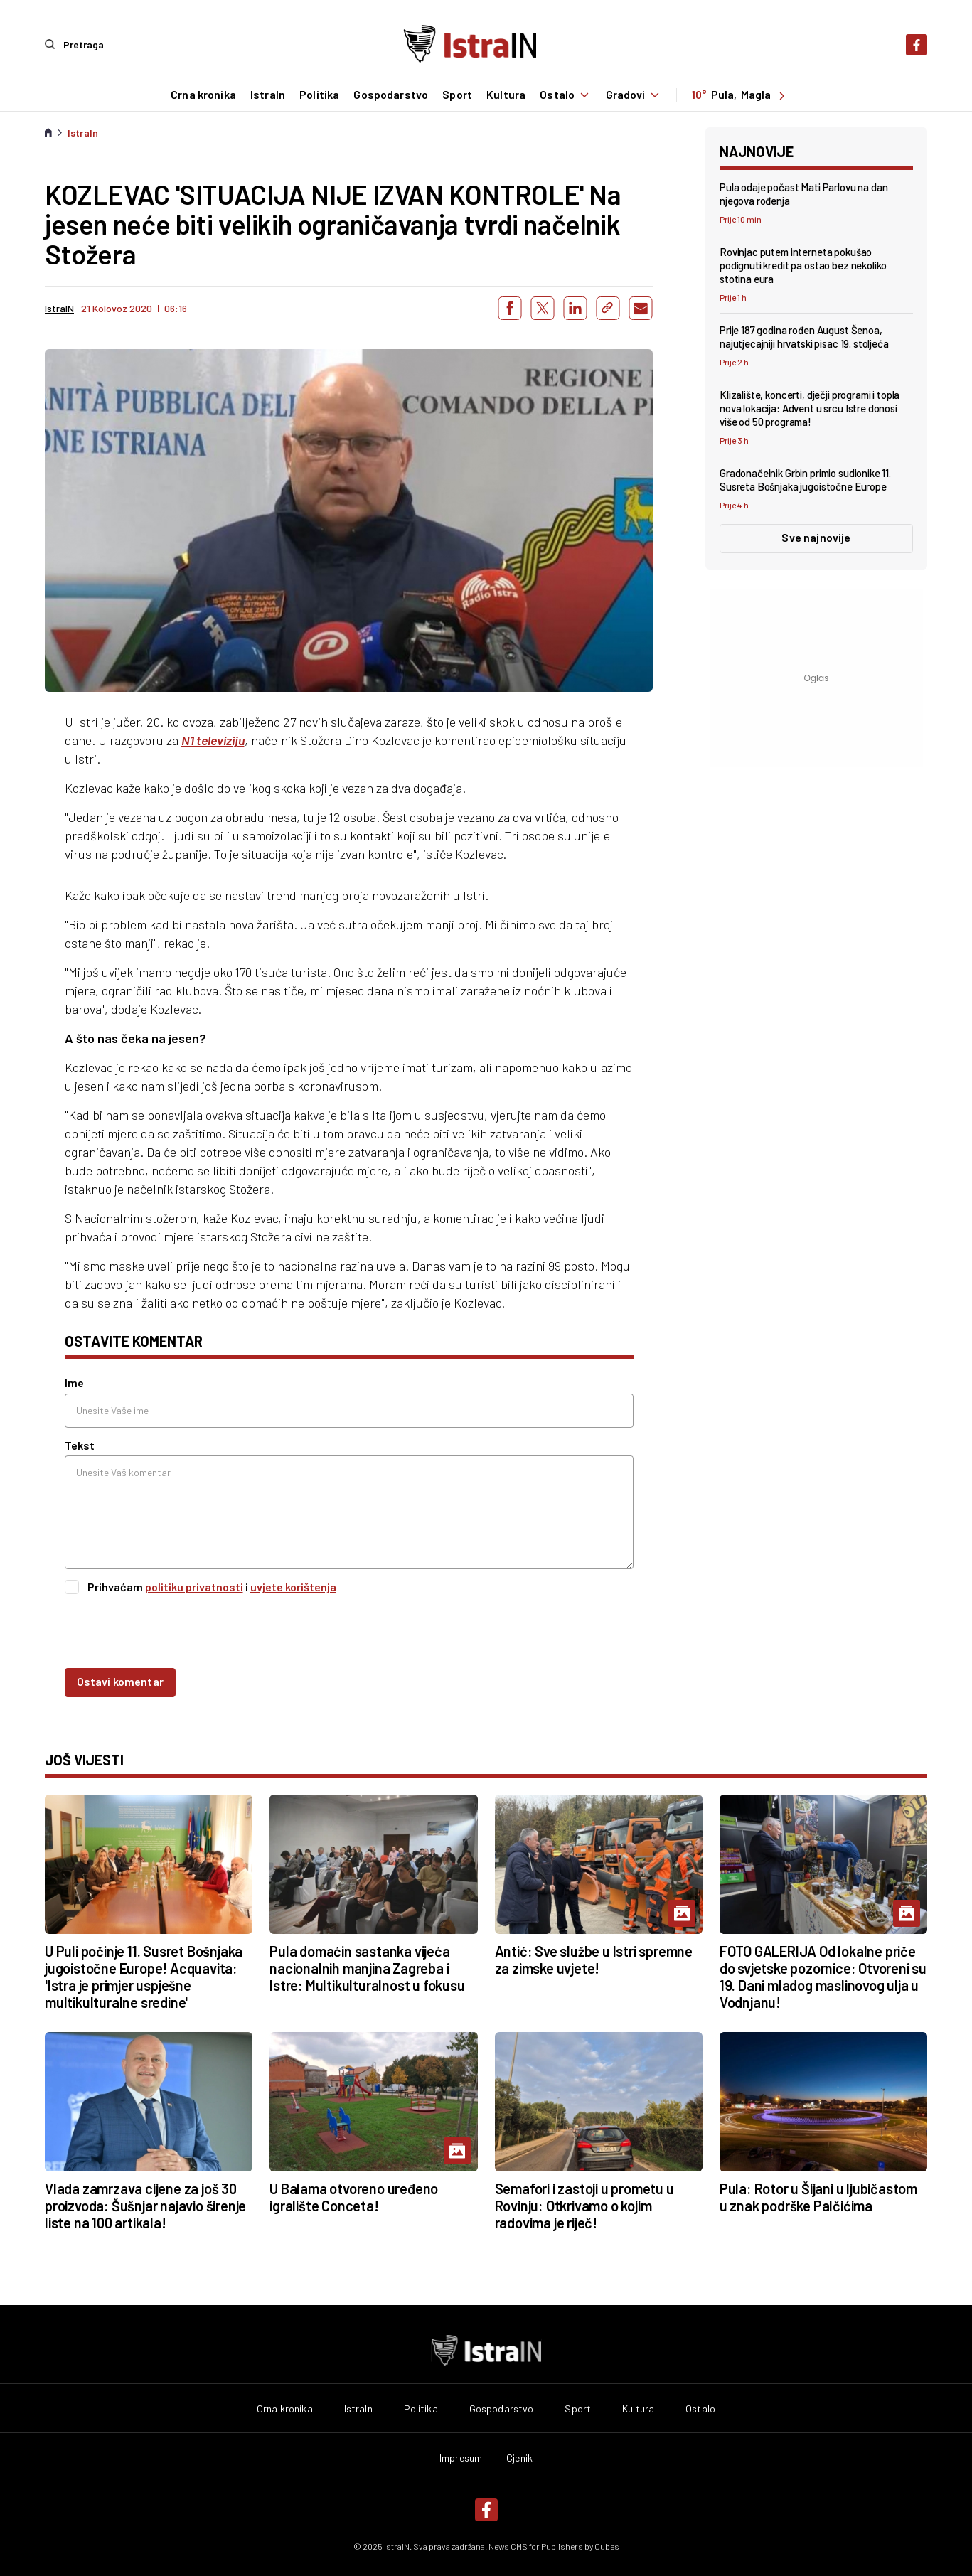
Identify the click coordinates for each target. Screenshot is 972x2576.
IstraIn (267, 94)
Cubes (606, 2545)
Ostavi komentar (120, 1681)
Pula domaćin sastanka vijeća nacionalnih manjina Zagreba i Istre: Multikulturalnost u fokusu (366, 1968)
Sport (457, 94)
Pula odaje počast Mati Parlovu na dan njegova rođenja (803, 193)
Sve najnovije (815, 537)
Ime (74, 1382)
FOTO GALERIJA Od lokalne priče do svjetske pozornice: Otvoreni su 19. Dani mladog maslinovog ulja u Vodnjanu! (823, 1976)
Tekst (80, 1444)
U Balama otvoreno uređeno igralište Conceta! (353, 2196)
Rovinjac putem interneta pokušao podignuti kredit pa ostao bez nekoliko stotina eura (803, 264)
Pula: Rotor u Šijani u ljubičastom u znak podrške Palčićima (818, 2196)
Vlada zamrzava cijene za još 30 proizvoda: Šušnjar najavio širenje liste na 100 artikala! (145, 2204)
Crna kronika (202, 94)
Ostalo (566, 94)
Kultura (505, 94)
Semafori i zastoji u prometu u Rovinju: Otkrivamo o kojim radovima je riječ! (584, 2204)
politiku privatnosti (194, 1586)
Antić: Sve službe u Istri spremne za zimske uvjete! (594, 1959)
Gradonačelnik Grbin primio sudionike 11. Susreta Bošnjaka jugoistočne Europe (805, 479)
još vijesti (84, 1760)
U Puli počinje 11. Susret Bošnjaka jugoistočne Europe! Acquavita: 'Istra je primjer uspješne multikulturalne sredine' (143, 1976)
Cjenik (519, 2457)
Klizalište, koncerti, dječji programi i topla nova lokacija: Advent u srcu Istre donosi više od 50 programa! (809, 408)
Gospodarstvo (390, 94)
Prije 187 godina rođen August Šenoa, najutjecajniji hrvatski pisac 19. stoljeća (804, 337)
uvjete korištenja (293, 1586)
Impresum (460, 2457)
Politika (318, 94)
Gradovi (634, 94)
